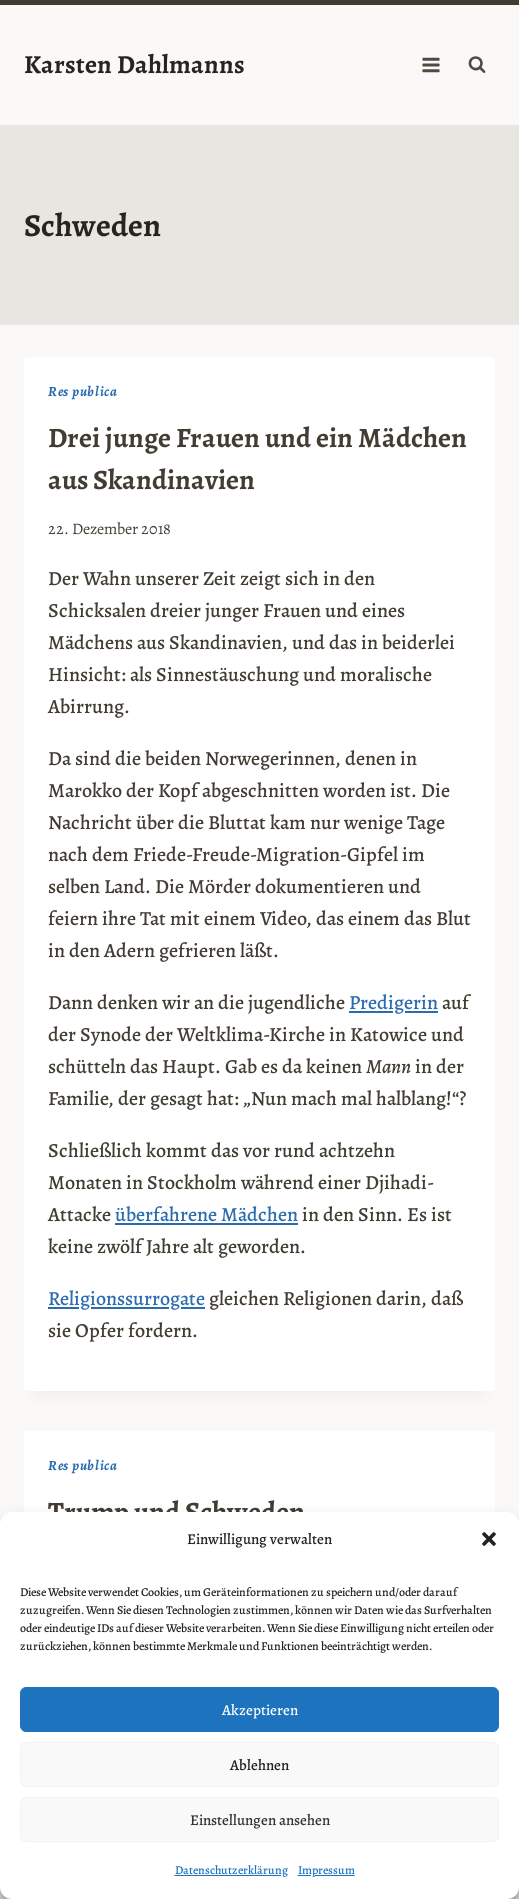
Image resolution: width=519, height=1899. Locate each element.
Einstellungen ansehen (260, 1820)
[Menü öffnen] (430, 64)
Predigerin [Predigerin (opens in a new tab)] (393, 1002)
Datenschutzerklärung (231, 1870)
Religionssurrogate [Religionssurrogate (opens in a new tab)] (126, 1298)
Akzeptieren (260, 1710)
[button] (489, 1539)
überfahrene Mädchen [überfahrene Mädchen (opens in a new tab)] (206, 1214)
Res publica (83, 391)
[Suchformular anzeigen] (477, 65)
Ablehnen (259, 1765)
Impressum (326, 1870)
